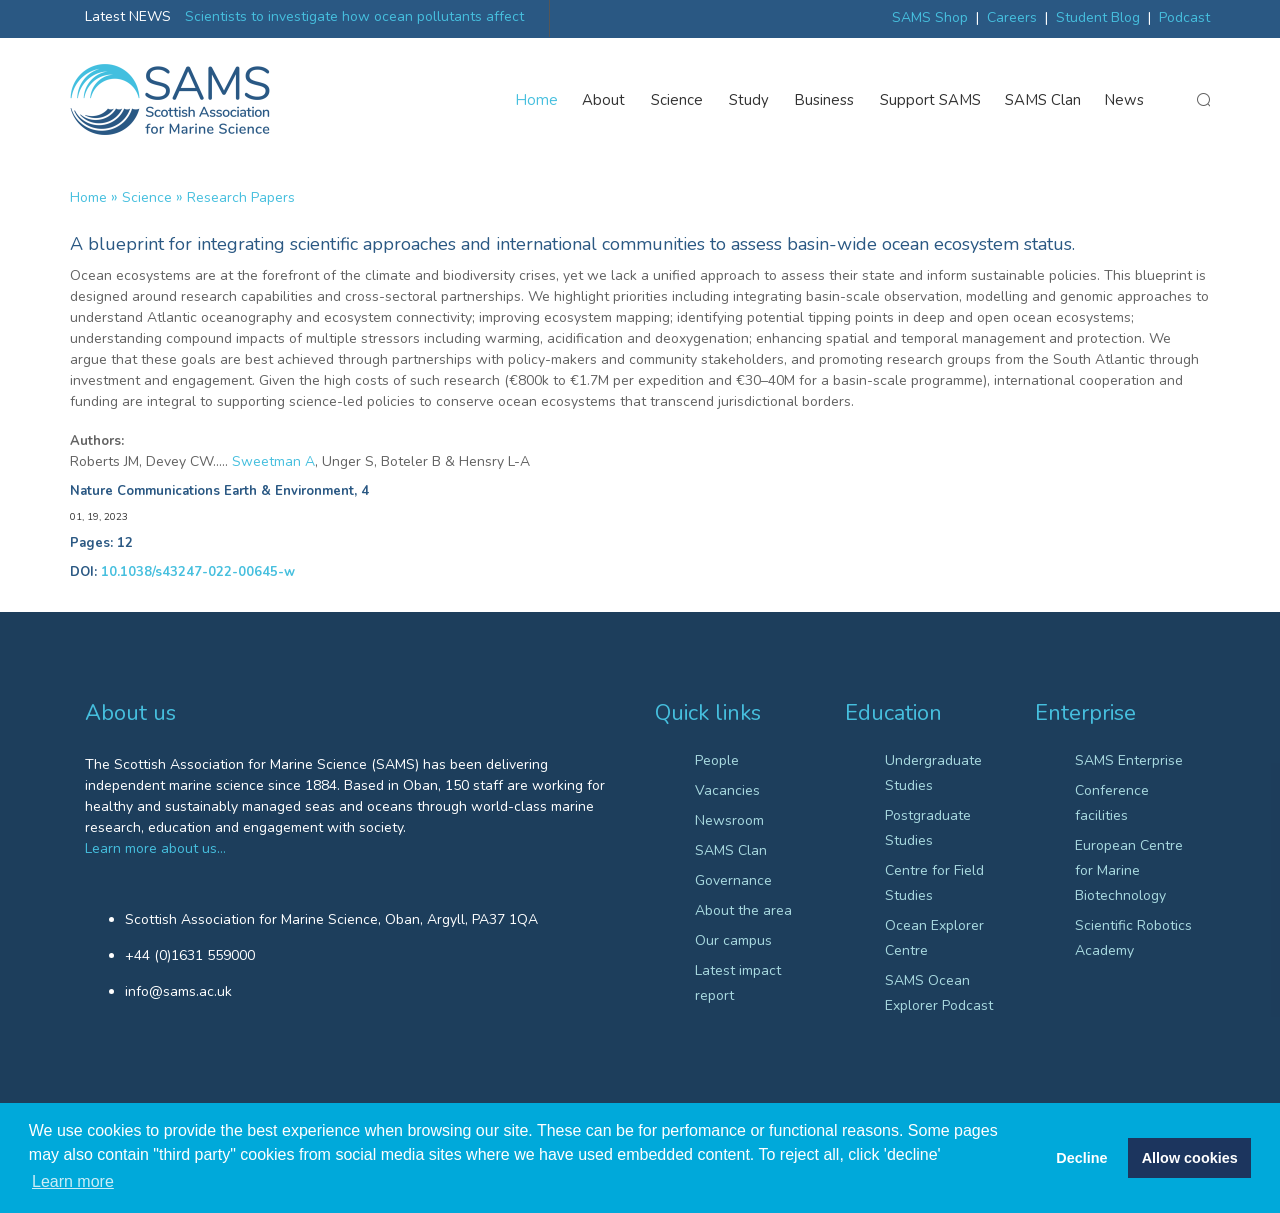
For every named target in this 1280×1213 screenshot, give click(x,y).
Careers (1012, 17)
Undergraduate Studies (933, 773)
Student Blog (1098, 17)
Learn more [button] (73, 1181)
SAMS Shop (930, 17)
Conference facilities (1112, 803)
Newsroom (729, 820)
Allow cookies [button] (1190, 1158)
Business (825, 100)
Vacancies (727, 790)
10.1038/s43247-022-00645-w (198, 572)
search (1203, 101)
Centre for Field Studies (934, 883)
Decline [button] (1081, 1158)
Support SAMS (930, 100)
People (717, 760)
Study (750, 100)
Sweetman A (273, 461)
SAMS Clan (1043, 100)
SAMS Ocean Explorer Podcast (939, 993)
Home (537, 100)
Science (678, 100)
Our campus (733, 940)
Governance (733, 880)
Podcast (1184, 17)
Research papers (241, 197)
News (1124, 100)
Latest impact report (738, 983)
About (604, 100)
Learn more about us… (155, 848)
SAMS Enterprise (1129, 760)
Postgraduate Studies (928, 828)
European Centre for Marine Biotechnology (1129, 870)
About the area (743, 910)
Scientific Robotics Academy (1133, 938)
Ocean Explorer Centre (934, 938)
